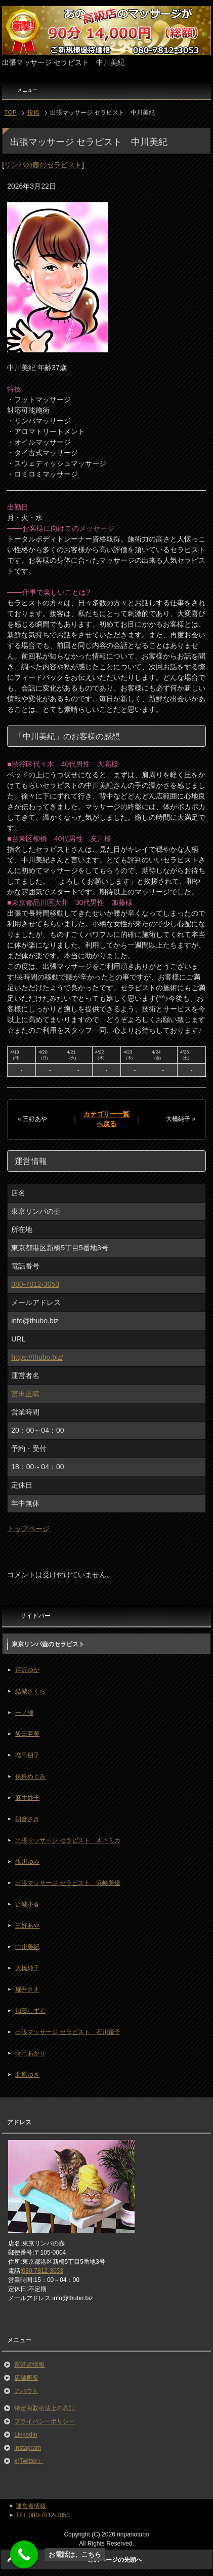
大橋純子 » (180, 1118)
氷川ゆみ (27, 1861)
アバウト (26, 2390)
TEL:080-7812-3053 (43, 2515)
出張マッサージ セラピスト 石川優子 (67, 2032)
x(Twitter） (28, 2460)
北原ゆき (27, 2074)
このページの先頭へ (115, 2559)
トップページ (28, 1529)
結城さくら (30, 1691)
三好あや (27, 1925)
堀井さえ (27, 1989)
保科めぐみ (30, 1776)
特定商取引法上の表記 (44, 2408)
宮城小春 (27, 1904)
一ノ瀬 (24, 1712)
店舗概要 (26, 2377)
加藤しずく (30, 2010)
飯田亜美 (27, 1733)
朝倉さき (27, 1819)
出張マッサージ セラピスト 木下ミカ (67, 1840)
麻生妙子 (27, 1797)
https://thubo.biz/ (37, 1357)
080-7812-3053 (35, 1284)
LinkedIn (25, 2434)
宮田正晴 (25, 1394)
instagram (27, 2447)
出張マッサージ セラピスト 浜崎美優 (67, 1882)
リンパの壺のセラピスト (43, 165)
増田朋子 (27, 1755)
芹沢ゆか (27, 1670)
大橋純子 (27, 1968)
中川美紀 (27, 1946)
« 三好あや (32, 1118)
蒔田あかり (30, 2053)
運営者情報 (29, 2364)
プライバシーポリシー (44, 2421)
